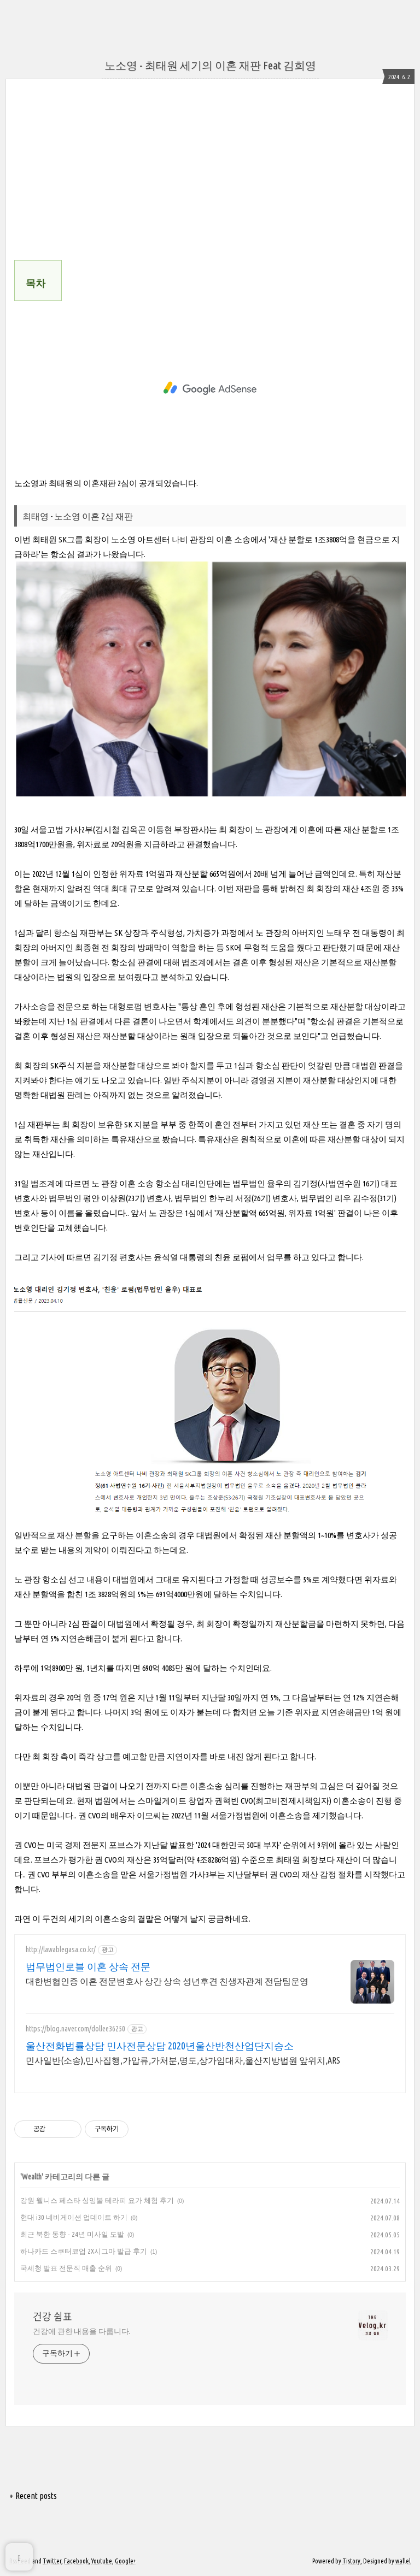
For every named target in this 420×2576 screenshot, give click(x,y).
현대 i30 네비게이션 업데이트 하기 (73, 2217)
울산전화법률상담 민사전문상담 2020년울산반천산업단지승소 (160, 2045)
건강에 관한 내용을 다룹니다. (81, 2331)
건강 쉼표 (52, 2316)
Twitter (52, 2561)
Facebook (76, 2561)
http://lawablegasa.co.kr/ (61, 1949)
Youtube (101, 2561)
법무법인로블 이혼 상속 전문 (88, 1966)
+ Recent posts (33, 2496)
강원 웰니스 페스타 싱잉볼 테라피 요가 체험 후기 (97, 2200)
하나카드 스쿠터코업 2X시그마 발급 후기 (83, 2251)
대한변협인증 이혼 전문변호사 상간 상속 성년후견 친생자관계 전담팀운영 (167, 1981)
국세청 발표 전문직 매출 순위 (66, 2268)
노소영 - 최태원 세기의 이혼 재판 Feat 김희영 (210, 65)
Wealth (32, 2176)
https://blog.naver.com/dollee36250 (75, 2028)
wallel (403, 2561)
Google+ (125, 2561)
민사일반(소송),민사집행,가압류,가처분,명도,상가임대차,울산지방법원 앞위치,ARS (183, 2060)
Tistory (351, 2561)
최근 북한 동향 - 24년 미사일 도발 (72, 2234)
